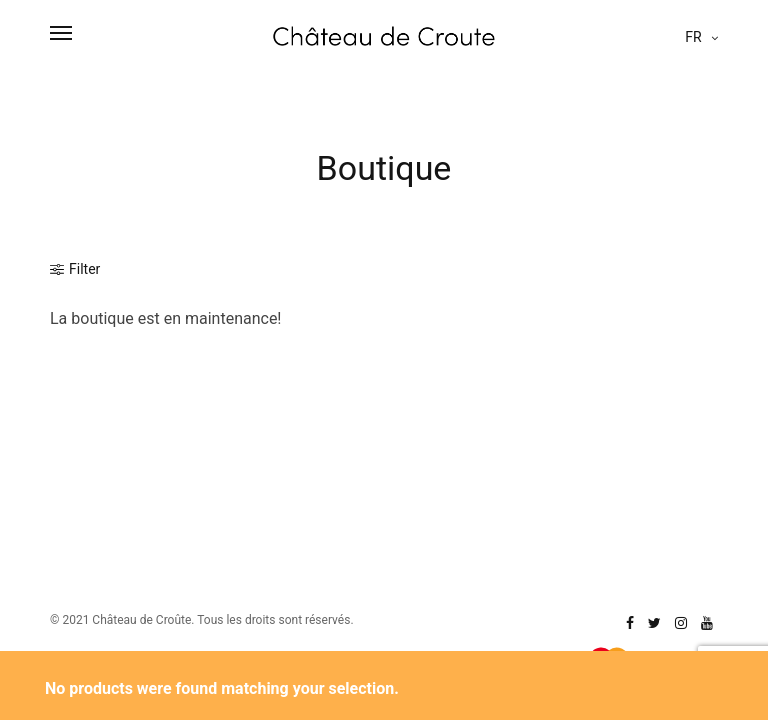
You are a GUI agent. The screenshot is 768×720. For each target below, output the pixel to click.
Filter (75, 269)
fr (695, 37)
